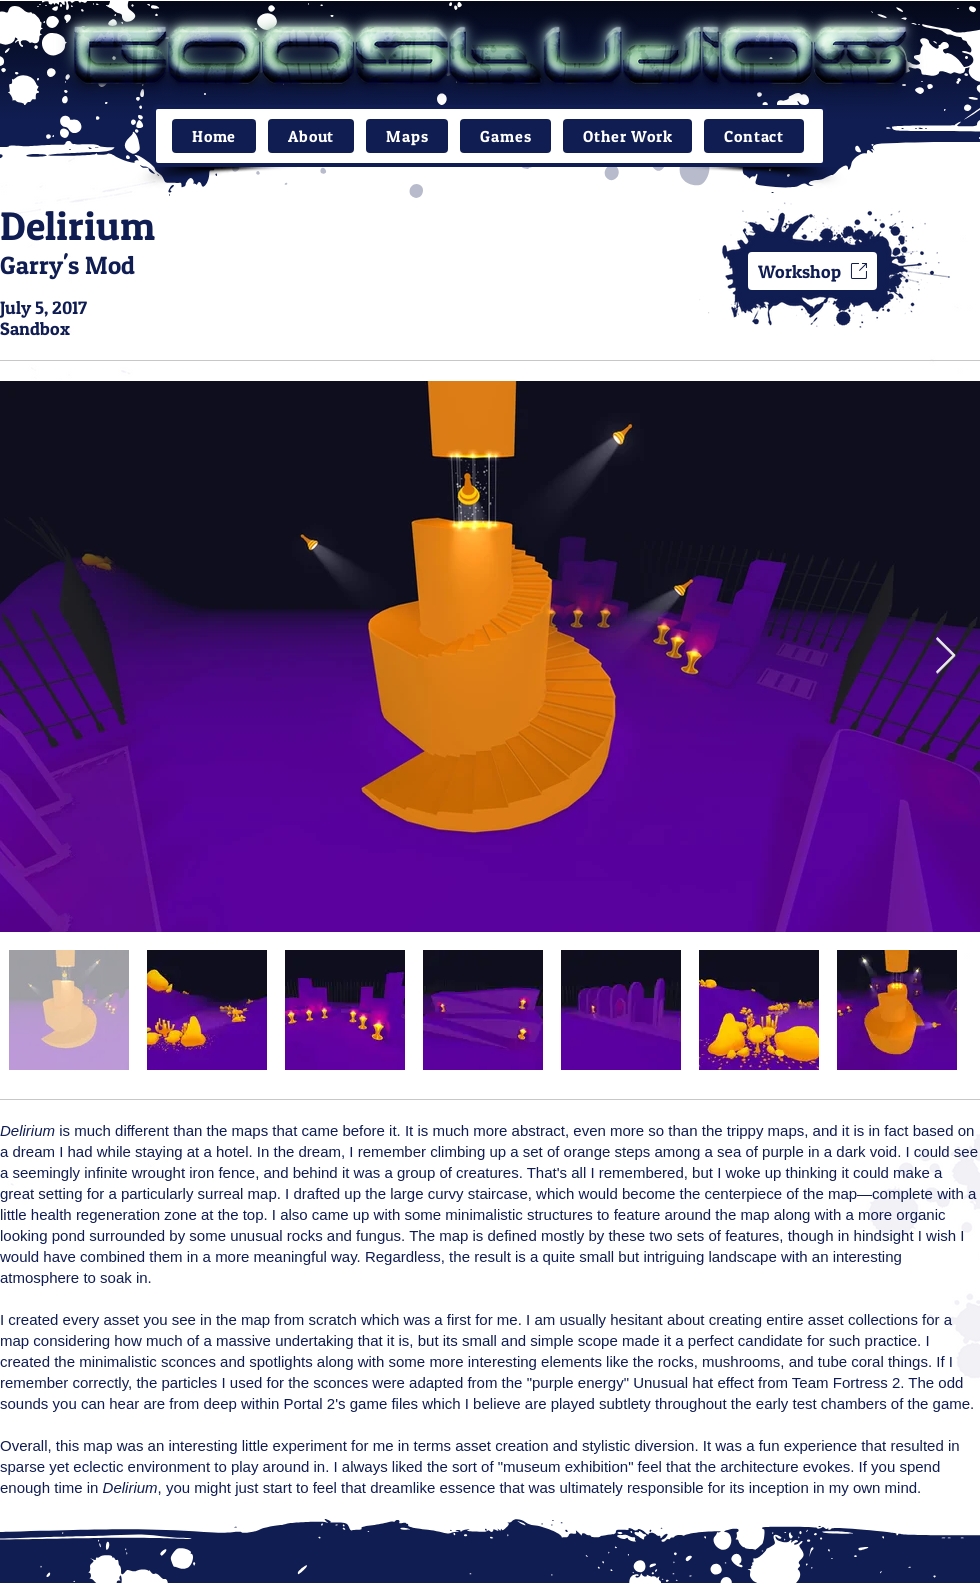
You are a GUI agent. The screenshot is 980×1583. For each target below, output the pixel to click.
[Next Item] (945, 656)
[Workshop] (812, 271)
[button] (407, 136)
